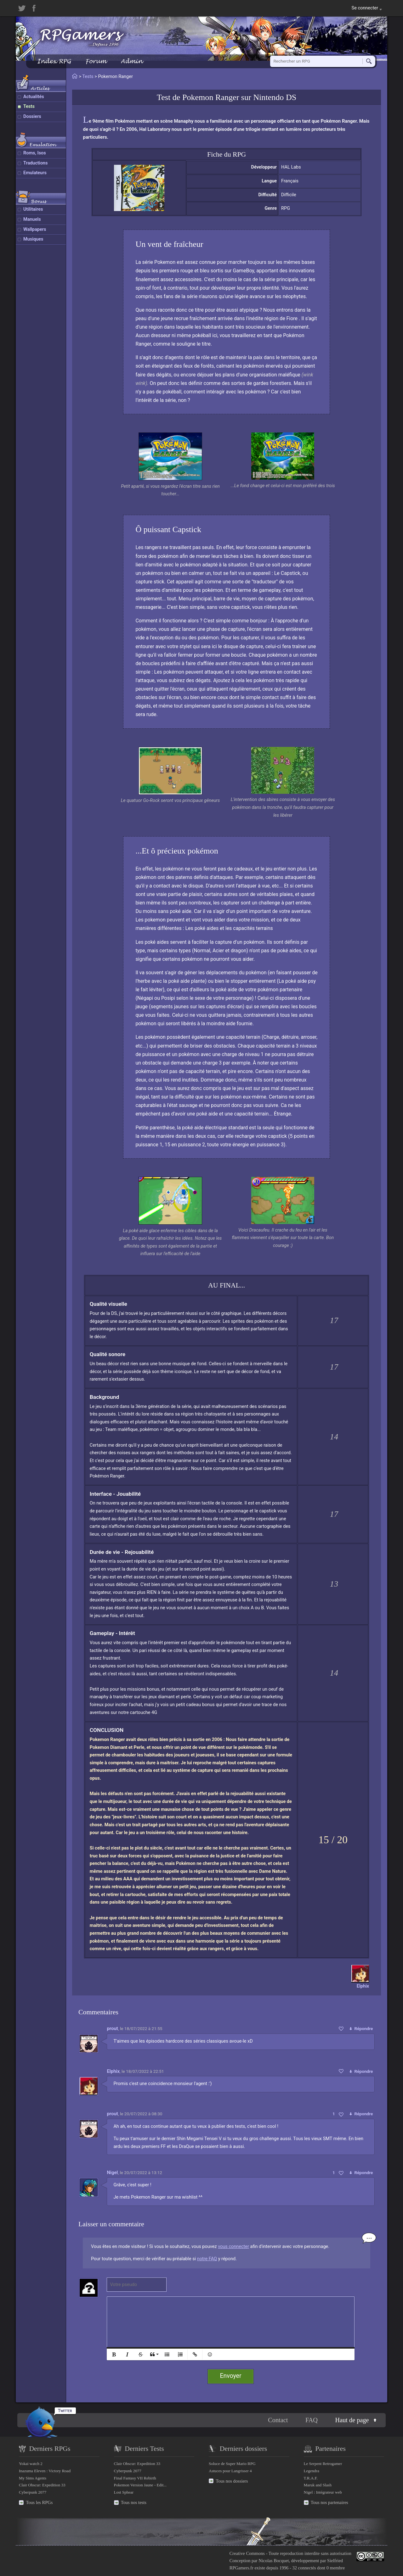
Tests (29, 106)
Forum (95, 61)
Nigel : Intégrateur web (323, 2492)
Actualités (33, 96)
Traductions (35, 163)
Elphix (113, 2071)
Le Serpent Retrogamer (323, 2463)
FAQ (311, 2420)
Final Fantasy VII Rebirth (135, 2478)
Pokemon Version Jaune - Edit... (140, 2485)
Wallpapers (34, 229)
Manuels (32, 219)
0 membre (335, 2567)
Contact (278, 2420)
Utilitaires (33, 209)
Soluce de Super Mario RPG (232, 2463)
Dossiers (32, 116)
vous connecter (233, 2246)
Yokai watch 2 (31, 2463)
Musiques (33, 239)
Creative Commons (247, 2553)
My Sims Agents (32, 2478)
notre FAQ (207, 2259)
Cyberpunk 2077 (32, 2492)
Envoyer (230, 2375)
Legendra (311, 2470)
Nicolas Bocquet (273, 2560)
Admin (132, 61)
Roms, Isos (34, 153)
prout (112, 2028)
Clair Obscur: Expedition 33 (42, 2485)
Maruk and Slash (318, 2485)
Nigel (112, 2172)
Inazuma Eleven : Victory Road (45, 2470)
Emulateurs (35, 172)
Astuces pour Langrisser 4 (230, 2470)
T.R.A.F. (311, 2478)
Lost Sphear (124, 2492)
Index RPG (54, 61)
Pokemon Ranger (210, 97)
